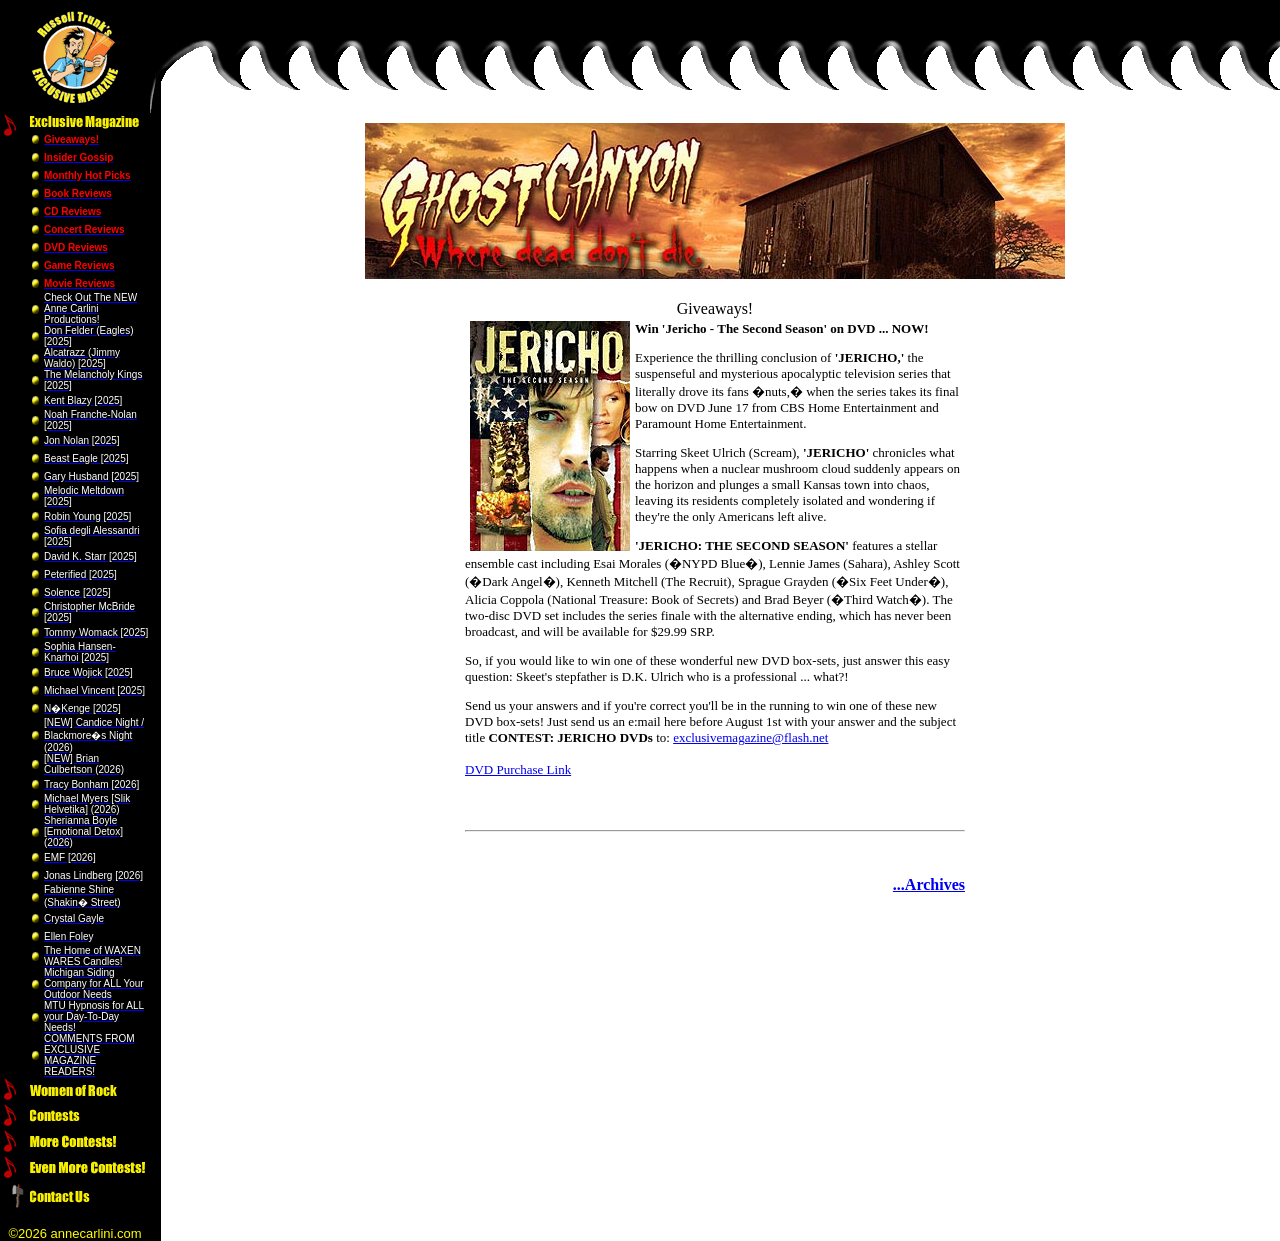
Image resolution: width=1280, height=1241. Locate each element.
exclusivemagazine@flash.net (750, 737)
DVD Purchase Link (518, 769)
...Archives (929, 884)
